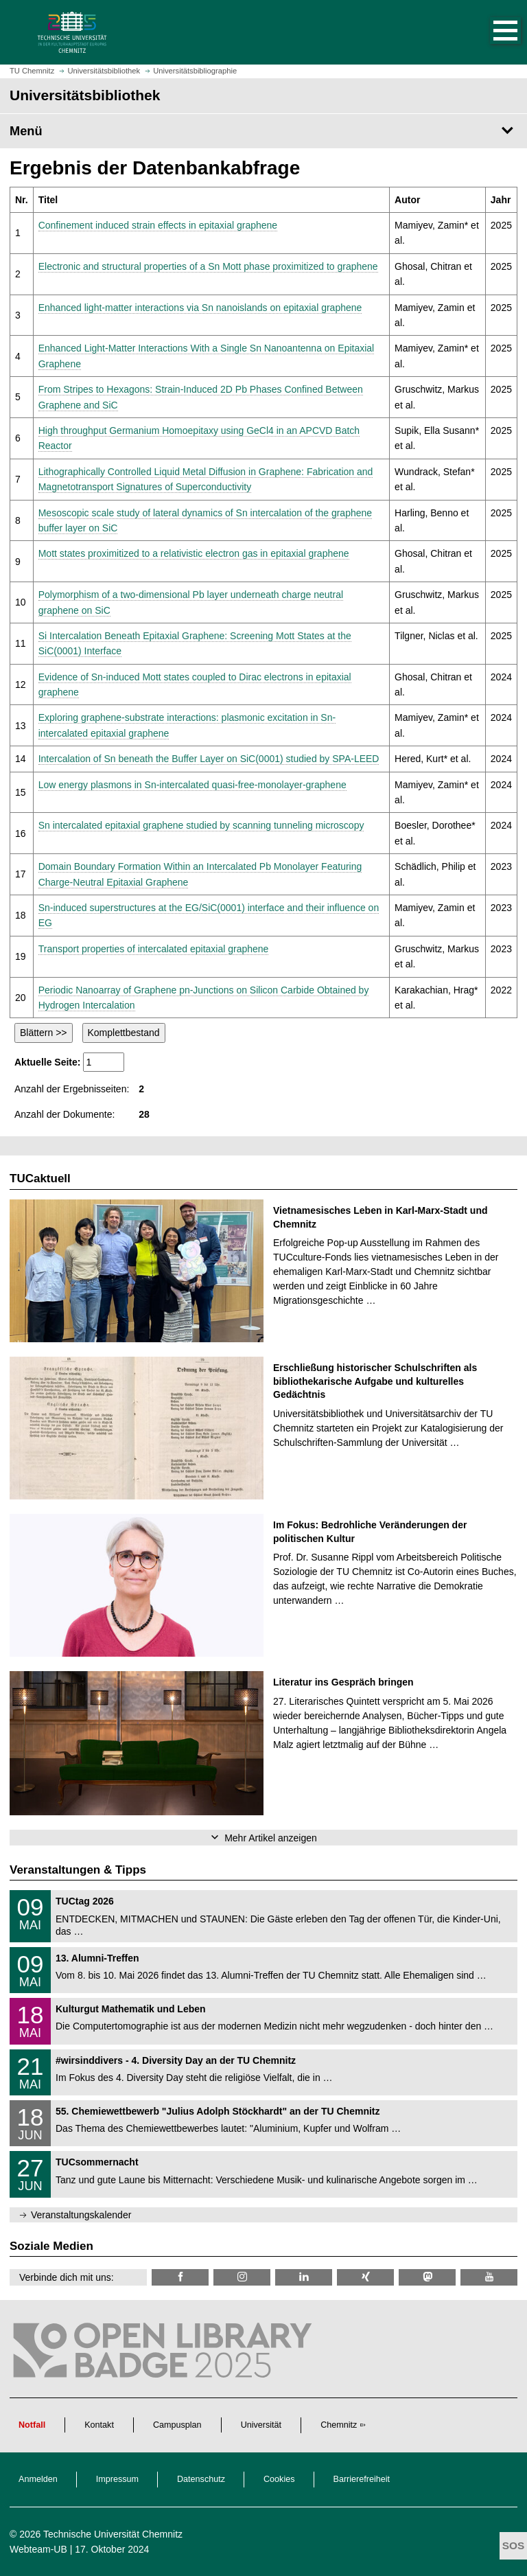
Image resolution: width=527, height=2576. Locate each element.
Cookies (279, 2479)
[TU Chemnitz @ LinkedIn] (303, 2277)
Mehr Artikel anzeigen (270, 1837)
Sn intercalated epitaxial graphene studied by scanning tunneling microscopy (201, 825)
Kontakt (99, 2425)
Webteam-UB (38, 2549)
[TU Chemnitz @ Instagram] (241, 2277)
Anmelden (38, 2479)
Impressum (117, 2479)
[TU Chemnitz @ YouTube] (488, 2277)
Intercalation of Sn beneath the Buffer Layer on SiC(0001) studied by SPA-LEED (208, 758)
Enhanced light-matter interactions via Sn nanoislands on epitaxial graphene (200, 307)
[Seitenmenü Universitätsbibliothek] (263, 131)
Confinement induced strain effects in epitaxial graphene (157, 225)
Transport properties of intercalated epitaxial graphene (153, 948)
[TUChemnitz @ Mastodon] (427, 2277)
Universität (261, 2425)
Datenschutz (201, 2479)
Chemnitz (338, 2425)
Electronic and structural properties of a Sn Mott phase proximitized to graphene (208, 266)
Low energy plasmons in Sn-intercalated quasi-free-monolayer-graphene (192, 784)
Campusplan (177, 2425)
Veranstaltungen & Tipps (78, 1869)
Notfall (32, 2425)
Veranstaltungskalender (81, 2214)
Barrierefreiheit (361, 2479)
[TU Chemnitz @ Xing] (365, 2277)
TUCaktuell (40, 1178)
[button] (491, 32)
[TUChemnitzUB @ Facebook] (180, 2277)
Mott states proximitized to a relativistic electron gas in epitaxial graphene (193, 553)
